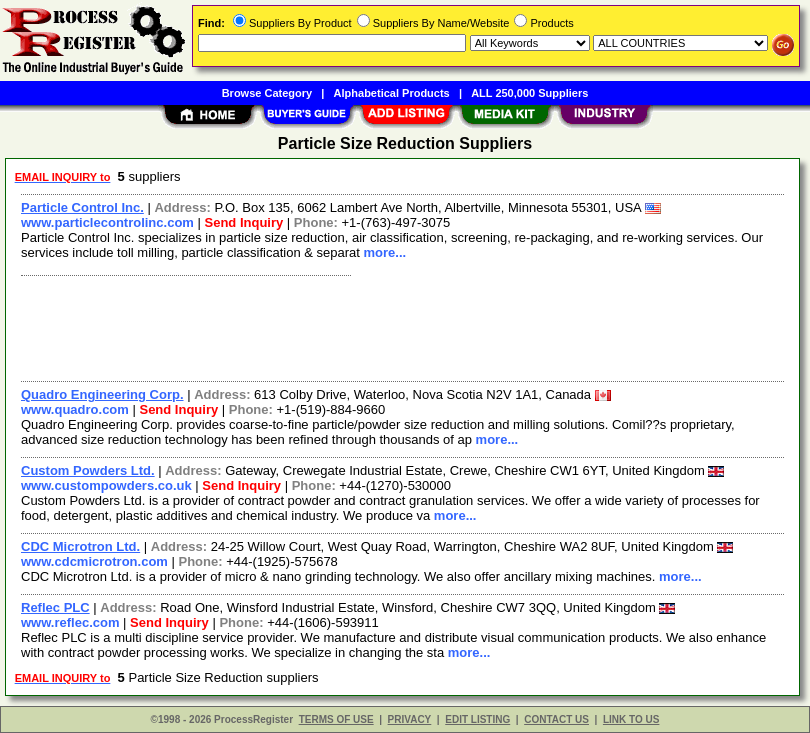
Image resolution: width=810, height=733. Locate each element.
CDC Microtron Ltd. (80, 546)
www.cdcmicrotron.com (94, 561)
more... (384, 252)
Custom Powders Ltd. (88, 470)
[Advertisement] (398, 326)
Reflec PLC (55, 607)
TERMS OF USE (336, 719)
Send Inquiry (244, 222)
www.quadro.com (75, 409)
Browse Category (267, 93)
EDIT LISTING (477, 719)
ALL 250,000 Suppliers (529, 93)
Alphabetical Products (392, 93)
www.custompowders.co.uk (106, 485)
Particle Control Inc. (82, 207)
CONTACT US (556, 719)
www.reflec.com (70, 622)
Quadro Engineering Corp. (102, 394)
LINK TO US (631, 719)
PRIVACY (410, 719)
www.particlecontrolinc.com (107, 222)
